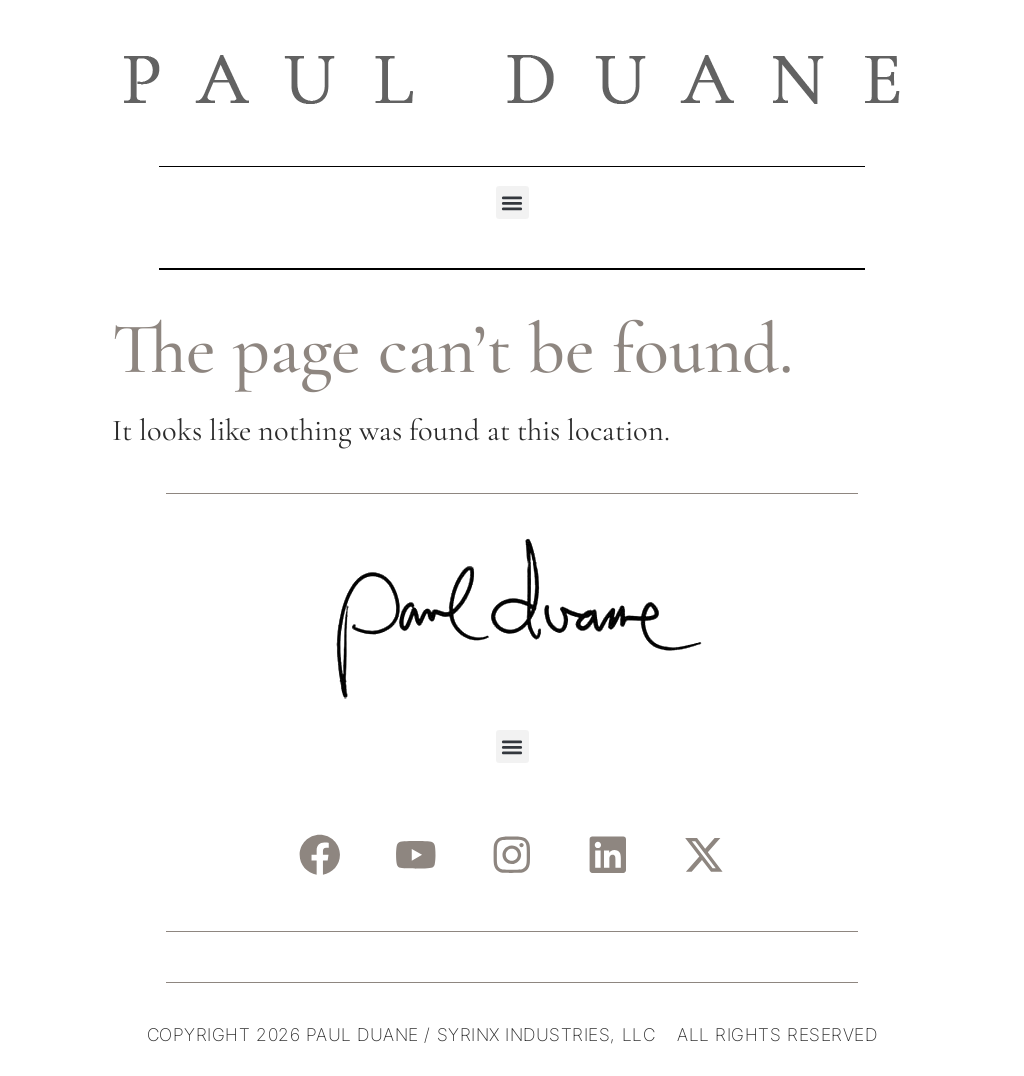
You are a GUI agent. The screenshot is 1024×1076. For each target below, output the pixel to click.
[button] (512, 202)
